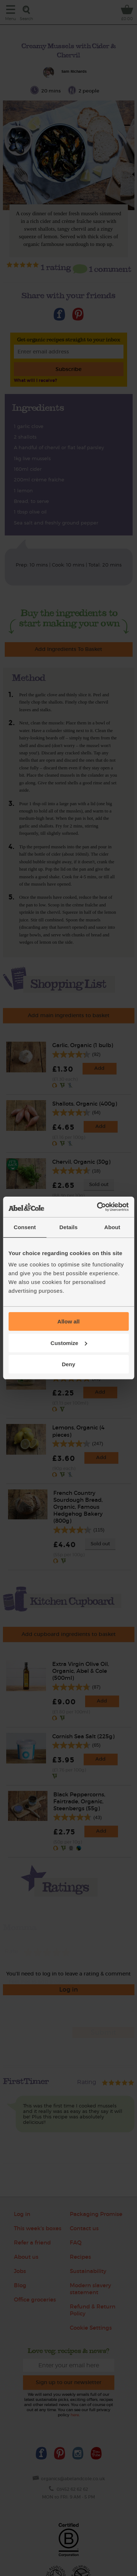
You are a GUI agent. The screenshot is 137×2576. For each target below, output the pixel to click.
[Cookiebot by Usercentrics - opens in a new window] (97, 1207)
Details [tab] (69, 1227)
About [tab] (112, 1227)
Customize (68, 1343)
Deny (68, 1364)
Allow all (68, 1321)
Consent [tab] (25, 1227)
